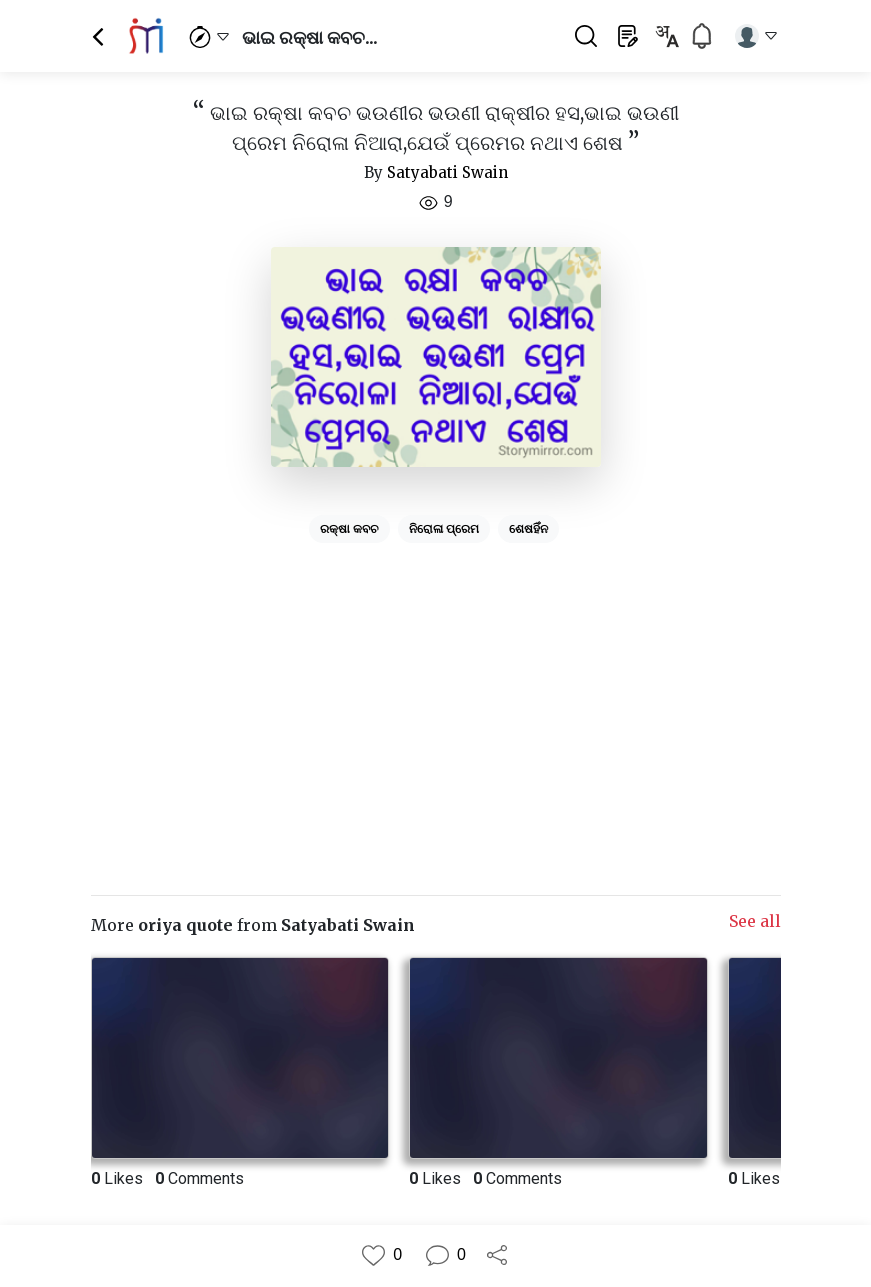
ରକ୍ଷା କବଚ (349, 529)
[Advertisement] (436, 691)
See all (755, 921)
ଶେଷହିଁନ (528, 529)
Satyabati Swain (447, 172)
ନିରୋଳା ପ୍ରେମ (444, 529)
